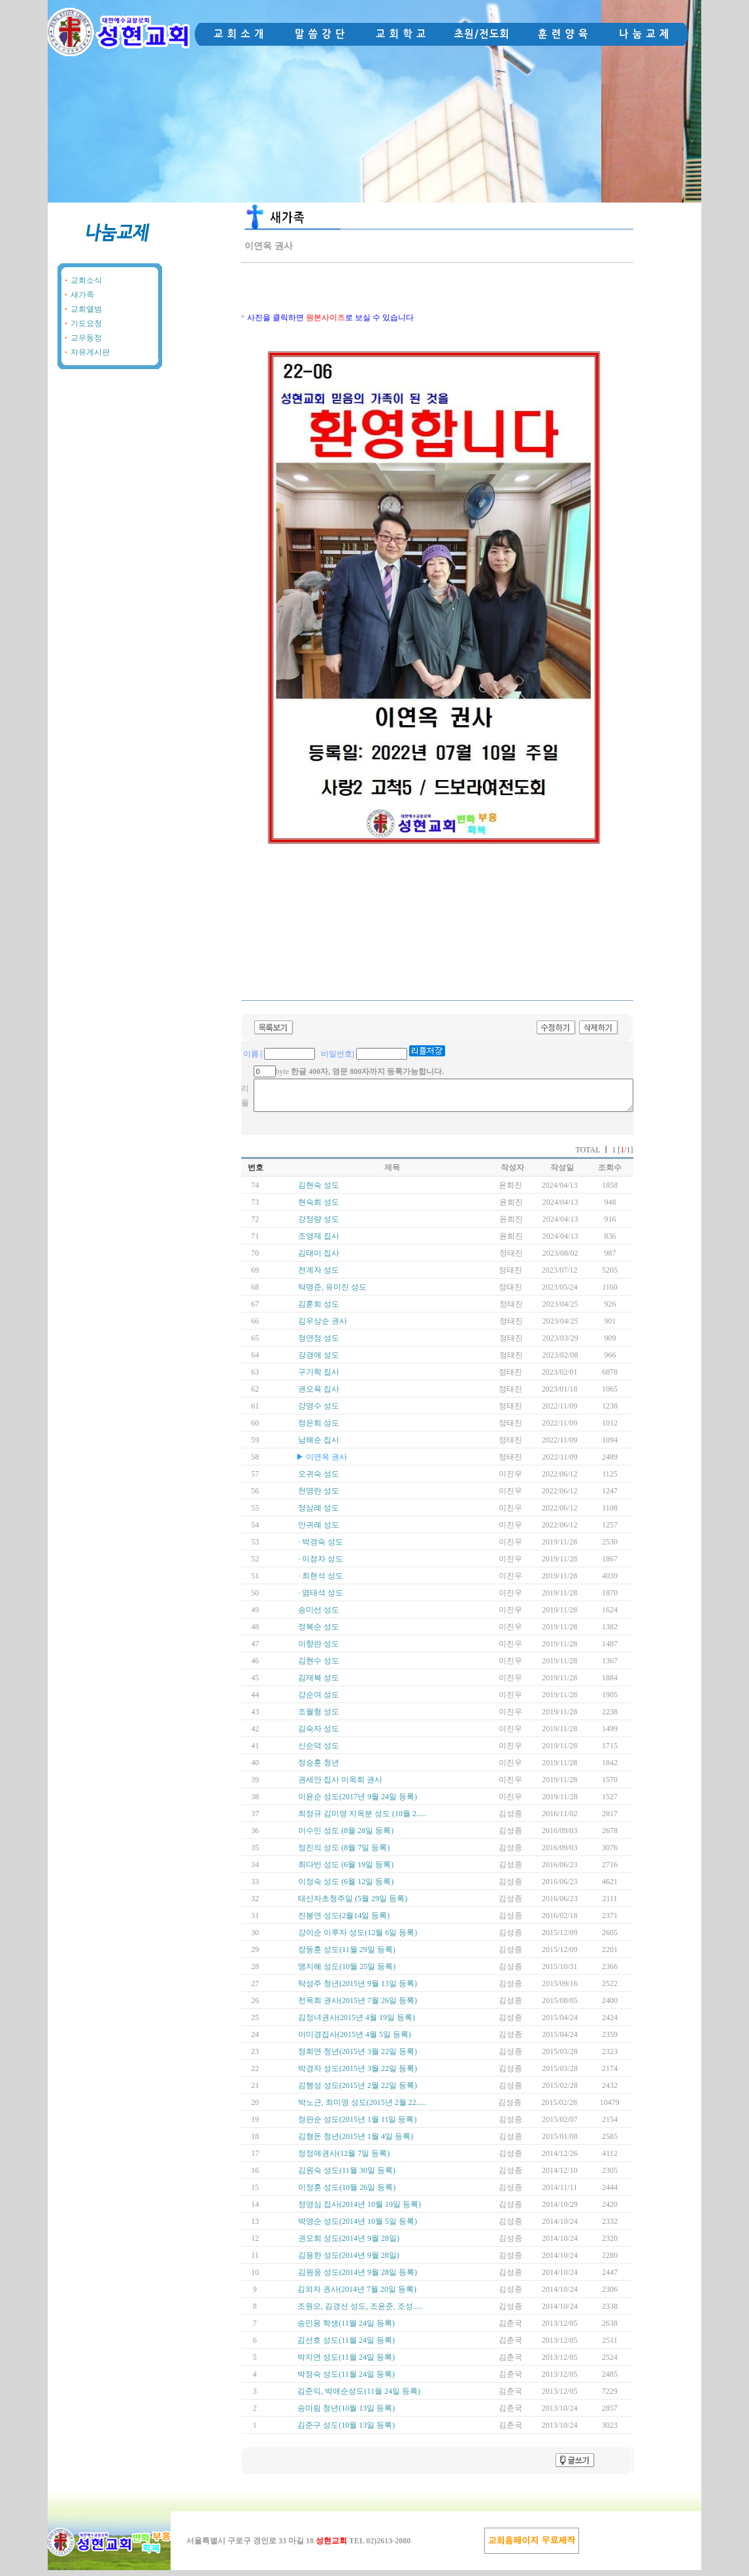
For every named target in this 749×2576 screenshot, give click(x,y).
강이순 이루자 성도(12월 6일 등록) (357, 1938)
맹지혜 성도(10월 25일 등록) (346, 1972)
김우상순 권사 (322, 1326)
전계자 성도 (318, 1275)
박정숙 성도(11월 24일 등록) (346, 2380)
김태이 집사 (318, 1259)
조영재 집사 (318, 1242)
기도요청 (86, 323)
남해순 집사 (318, 1445)
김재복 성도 (318, 1683)
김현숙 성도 (318, 1191)
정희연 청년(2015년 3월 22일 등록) (357, 2057)
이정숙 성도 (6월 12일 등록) (345, 1887)
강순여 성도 (318, 1700)
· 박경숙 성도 (320, 1547)
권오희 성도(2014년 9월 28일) (348, 2244)
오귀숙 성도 (318, 1479)
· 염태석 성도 (320, 1598)
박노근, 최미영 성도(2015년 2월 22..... (362, 2108)
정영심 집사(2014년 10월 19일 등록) (359, 2210)
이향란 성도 (318, 1649)
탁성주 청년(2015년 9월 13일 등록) (357, 1989)
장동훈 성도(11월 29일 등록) (346, 1955)
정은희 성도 (318, 1428)
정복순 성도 (318, 1632)
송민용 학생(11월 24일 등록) (346, 2329)
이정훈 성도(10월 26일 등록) (346, 2193)
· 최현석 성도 (320, 1581)
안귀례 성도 (318, 1530)
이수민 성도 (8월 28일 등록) (345, 1836)
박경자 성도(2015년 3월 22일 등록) (357, 2074)
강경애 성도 (318, 1360)
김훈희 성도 (318, 1309)
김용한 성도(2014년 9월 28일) (348, 2261)
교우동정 (86, 337)
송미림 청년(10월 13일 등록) (346, 2414)
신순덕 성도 (318, 1751)
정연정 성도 (318, 1343)
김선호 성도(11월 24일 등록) (346, 2346)
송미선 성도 (318, 1615)
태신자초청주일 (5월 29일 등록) (352, 1904)
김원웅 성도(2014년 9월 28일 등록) (357, 2278)
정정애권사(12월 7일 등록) (344, 2159)
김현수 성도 (318, 1666)
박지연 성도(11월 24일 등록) (346, 2363)
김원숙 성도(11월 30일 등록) (346, 2176)
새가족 (82, 294)
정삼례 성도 (318, 1513)
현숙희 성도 (318, 1208)
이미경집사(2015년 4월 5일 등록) (354, 2040)
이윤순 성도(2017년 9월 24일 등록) (357, 1802)
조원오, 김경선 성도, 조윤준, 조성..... (360, 2312)
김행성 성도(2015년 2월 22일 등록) (357, 2091)
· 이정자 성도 (320, 1564)
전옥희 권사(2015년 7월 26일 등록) (357, 2006)
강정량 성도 (318, 1225)
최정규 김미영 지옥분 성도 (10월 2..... (362, 1819)
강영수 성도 (318, 1411)
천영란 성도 (318, 1496)
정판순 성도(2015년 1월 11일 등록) (357, 2125)
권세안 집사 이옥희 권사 (340, 1785)
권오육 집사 (318, 1394)
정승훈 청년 (318, 1768)
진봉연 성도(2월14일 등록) (344, 1921)
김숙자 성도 (318, 1734)
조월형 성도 (318, 1717)
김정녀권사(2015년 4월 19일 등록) (356, 2023)
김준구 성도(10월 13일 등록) (346, 2431)
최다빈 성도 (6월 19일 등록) (345, 1870)
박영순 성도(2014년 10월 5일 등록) (357, 2227)
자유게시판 (90, 352)
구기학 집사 (318, 1377)
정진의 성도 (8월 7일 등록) (344, 1853)
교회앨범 (86, 309)
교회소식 (86, 280)
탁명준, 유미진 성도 (332, 1292)
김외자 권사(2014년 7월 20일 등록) (356, 2295)
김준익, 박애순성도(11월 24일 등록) (358, 2397)
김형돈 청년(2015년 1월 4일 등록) (355, 2142)
